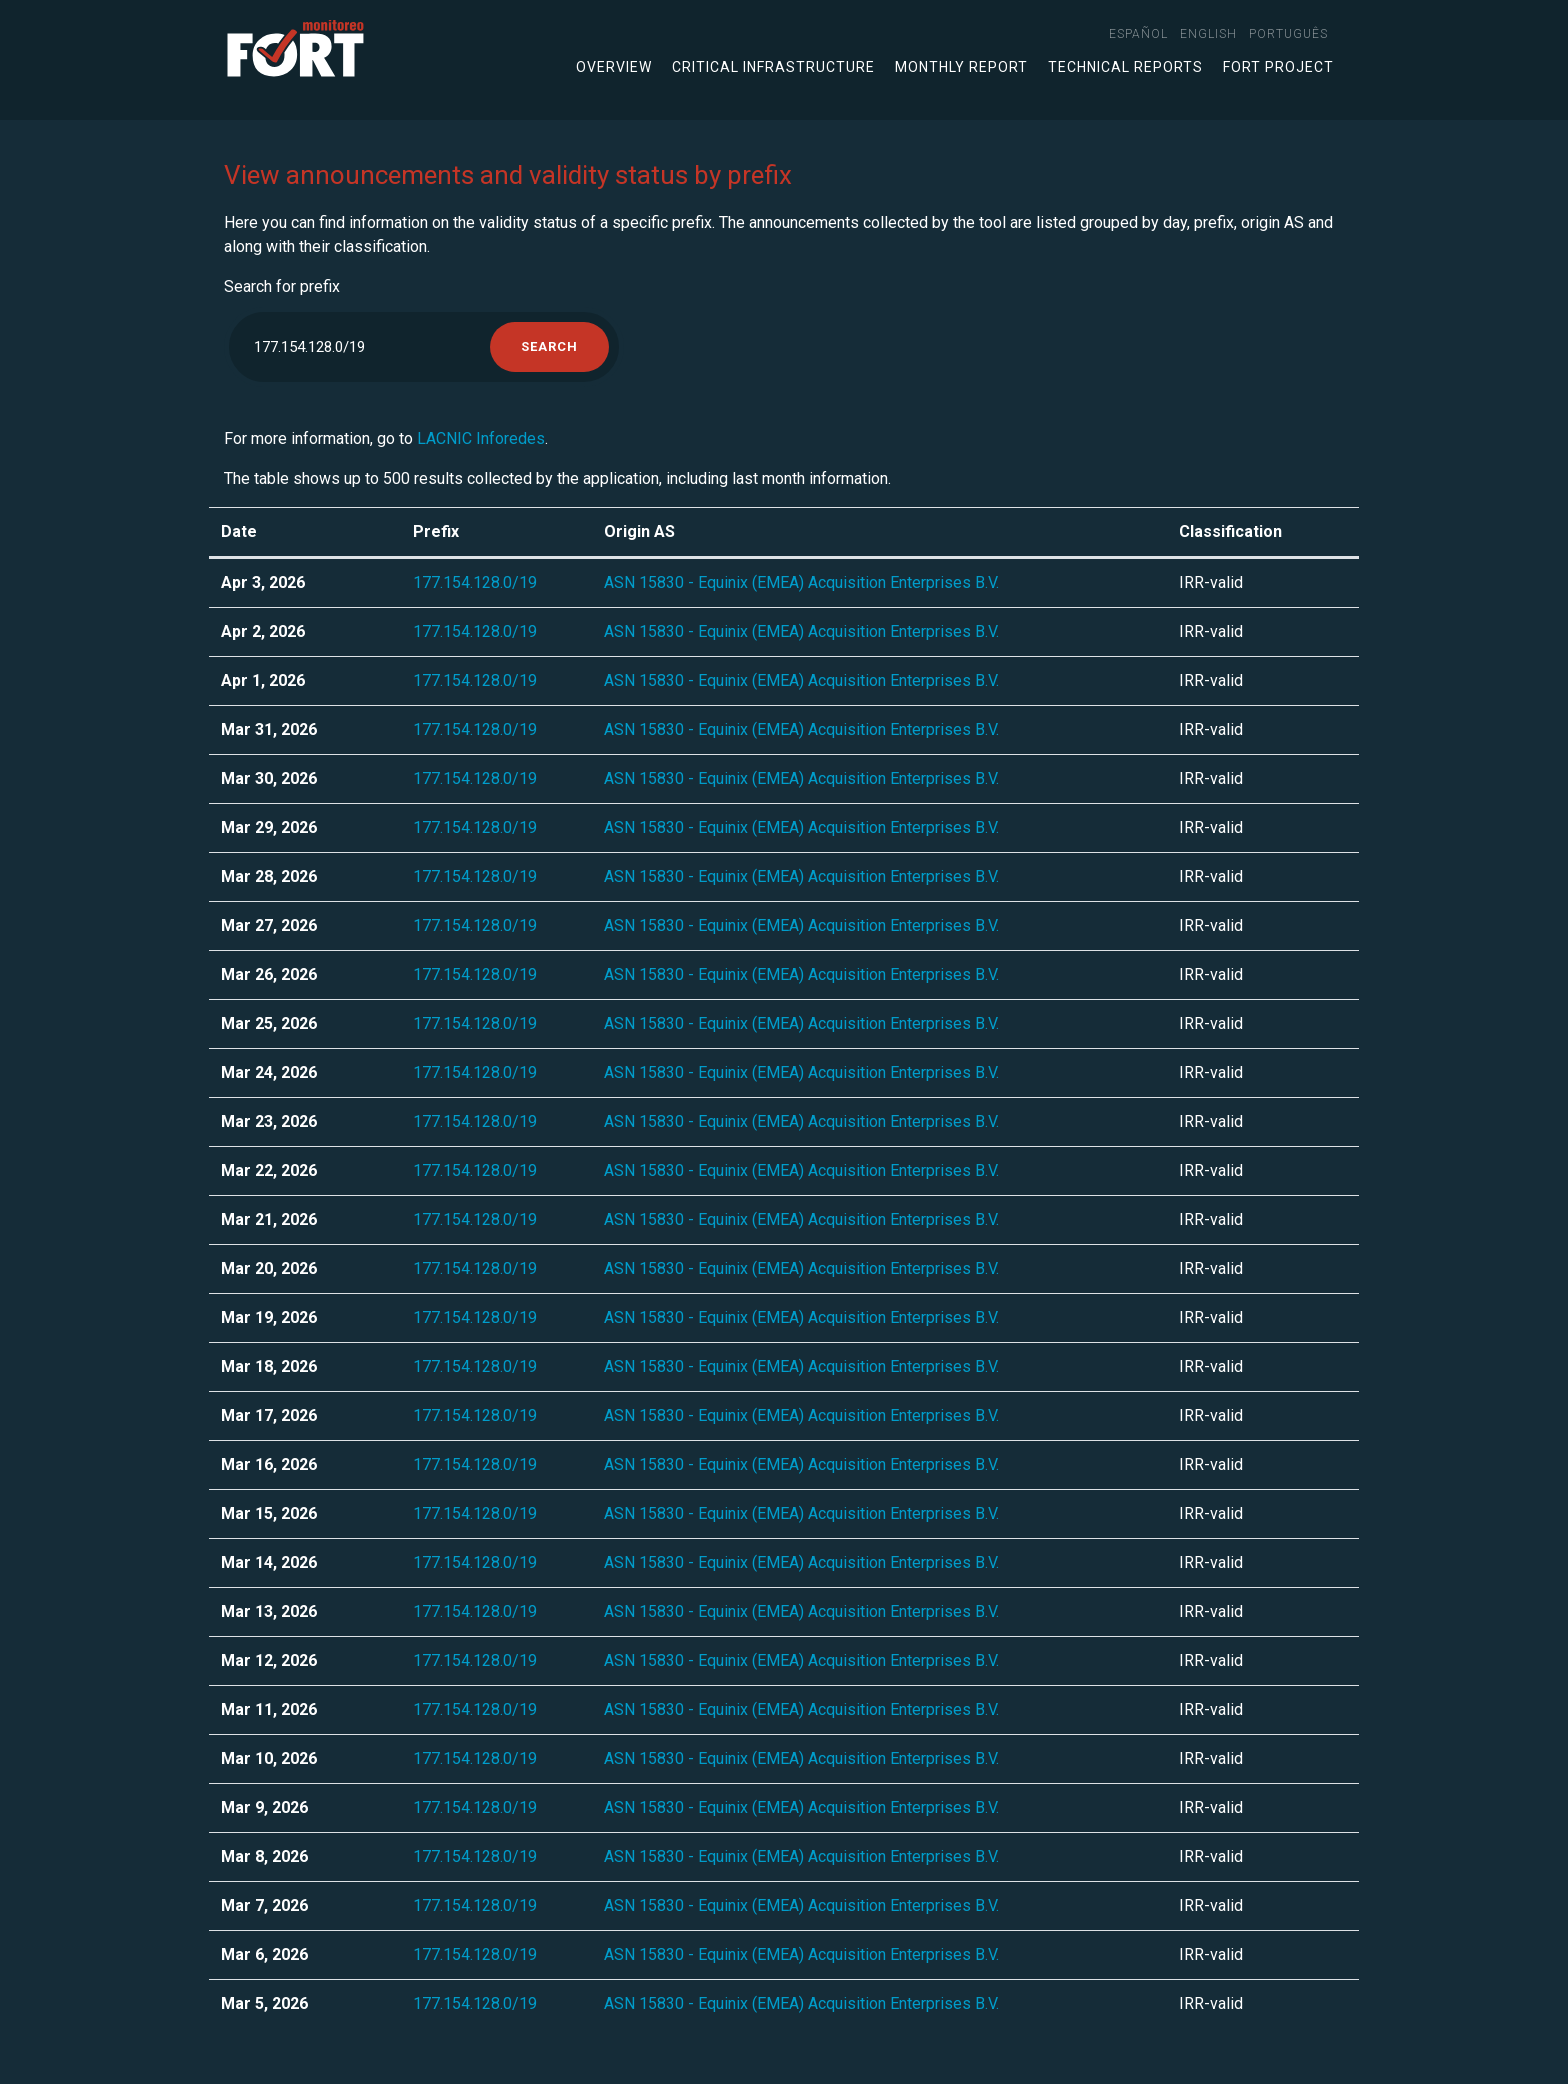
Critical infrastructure (773, 67)
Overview (614, 67)
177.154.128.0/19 (475, 582)
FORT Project (1278, 67)
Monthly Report (961, 67)
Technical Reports (1125, 67)
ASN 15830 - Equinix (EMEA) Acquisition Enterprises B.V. (801, 582)
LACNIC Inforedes (481, 438)
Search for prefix (282, 286)
